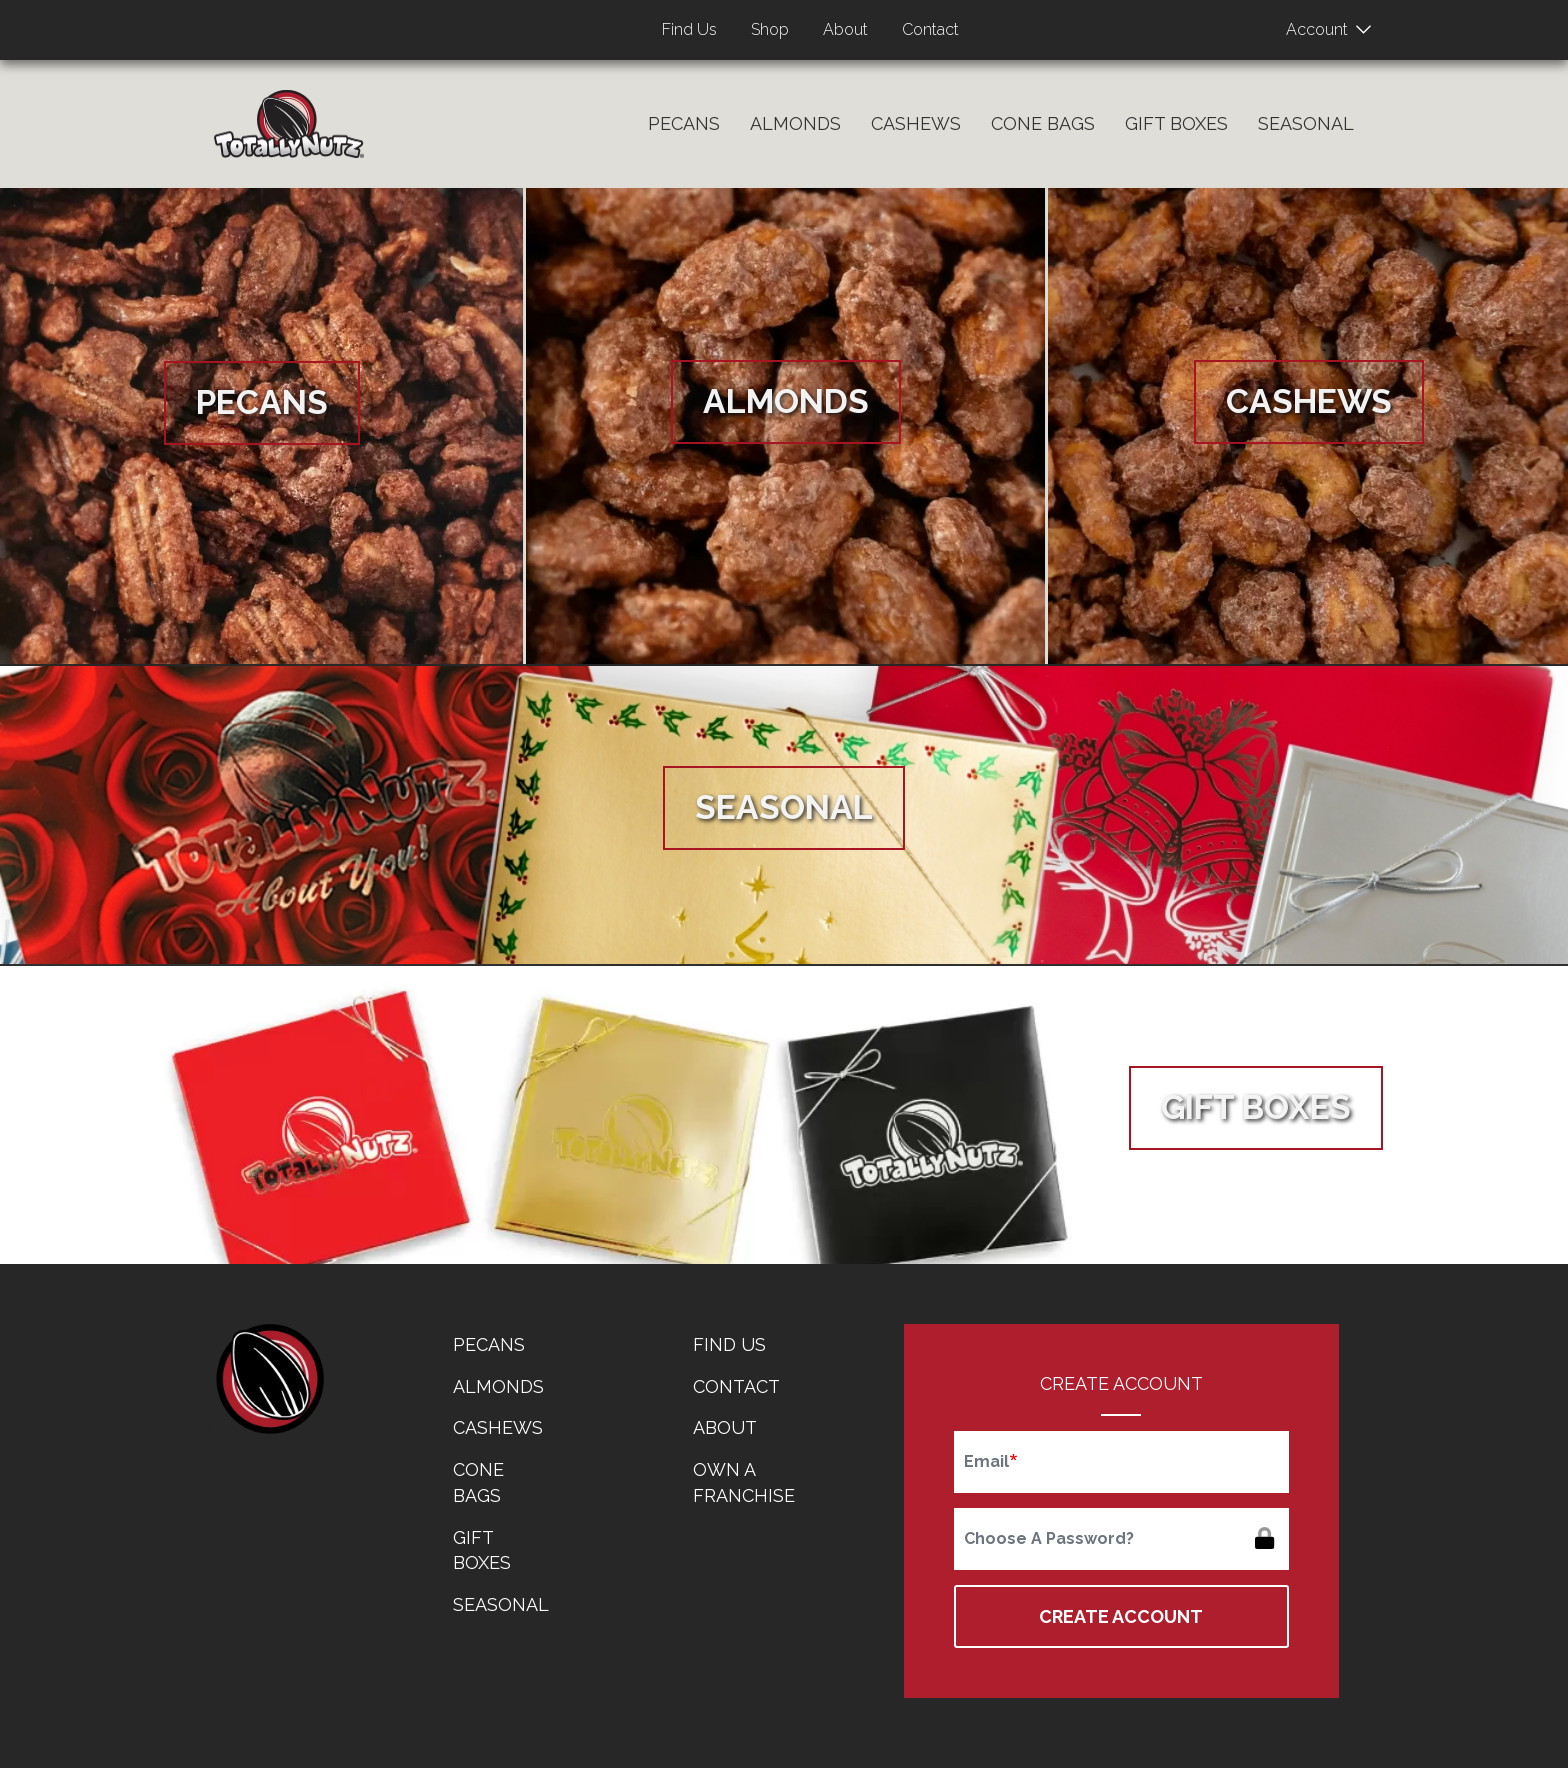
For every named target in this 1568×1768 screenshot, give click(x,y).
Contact (930, 29)
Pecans (684, 123)
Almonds (795, 123)
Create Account (1121, 1616)
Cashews (916, 123)
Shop (770, 29)
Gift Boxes (1176, 123)
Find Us (689, 29)
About (845, 29)
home (269, 1379)
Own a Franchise (744, 1482)
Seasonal (1306, 123)
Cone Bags (1043, 123)
